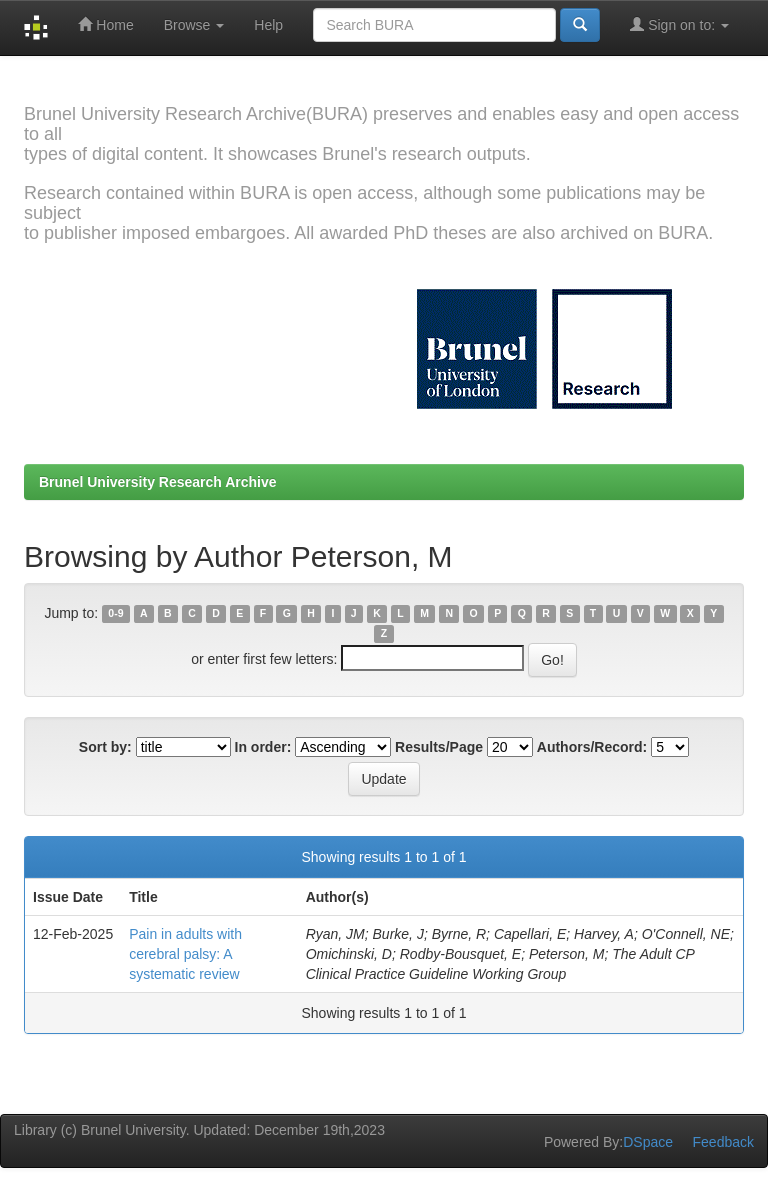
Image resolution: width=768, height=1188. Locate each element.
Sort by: (105, 747)
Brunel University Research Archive (158, 482)
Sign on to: (679, 24)
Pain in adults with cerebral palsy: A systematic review (185, 954)
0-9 (115, 614)
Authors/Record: (592, 747)
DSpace (648, 1142)
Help (268, 25)
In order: (263, 747)
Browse (194, 25)
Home (105, 24)
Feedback (723, 1142)
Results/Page (439, 747)
